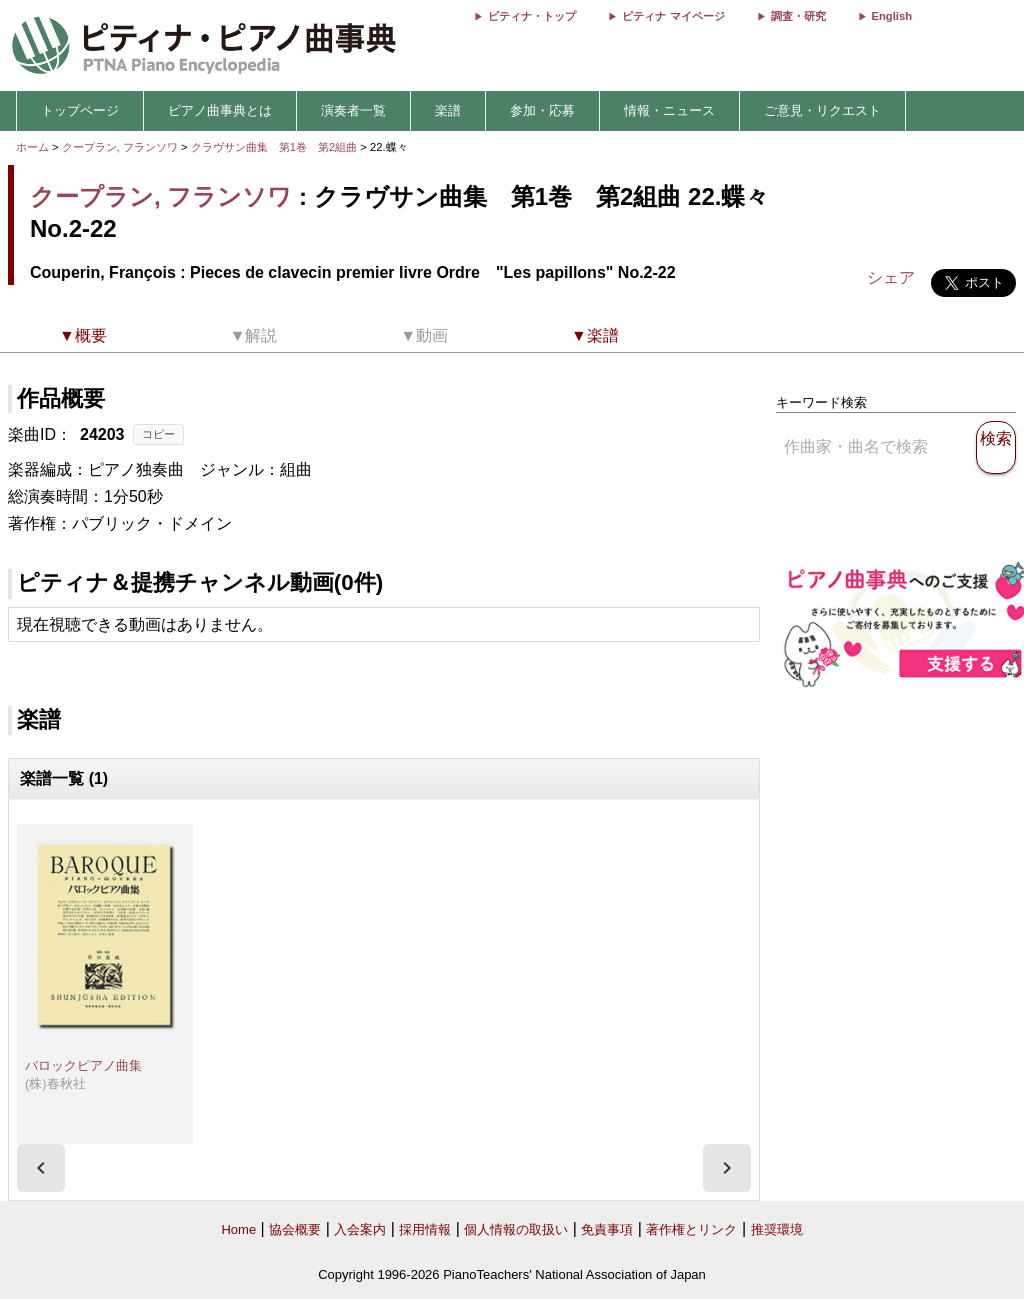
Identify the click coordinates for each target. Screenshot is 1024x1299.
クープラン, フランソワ (120, 147)
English (892, 16)
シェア (891, 277)
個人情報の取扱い (516, 1229)
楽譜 (448, 110)
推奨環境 (777, 1229)
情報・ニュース (669, 110)
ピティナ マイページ (673, 16)
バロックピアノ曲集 (83, 1065)
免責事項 (607, 1229)
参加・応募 (542, 110)
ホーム (32, 147)
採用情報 (425, 1229)
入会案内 (360, 1229)
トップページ (80, 110)
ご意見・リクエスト (822, 110)
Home (238, 1229)
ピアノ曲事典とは (220, 110)
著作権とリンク (691, 1229)
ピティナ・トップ (532, 16)
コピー (158, 434)
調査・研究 (798, 16)
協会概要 (295, 1229)
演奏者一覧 (353, 110)
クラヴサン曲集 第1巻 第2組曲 (276, 147)
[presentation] (41, 1168)
